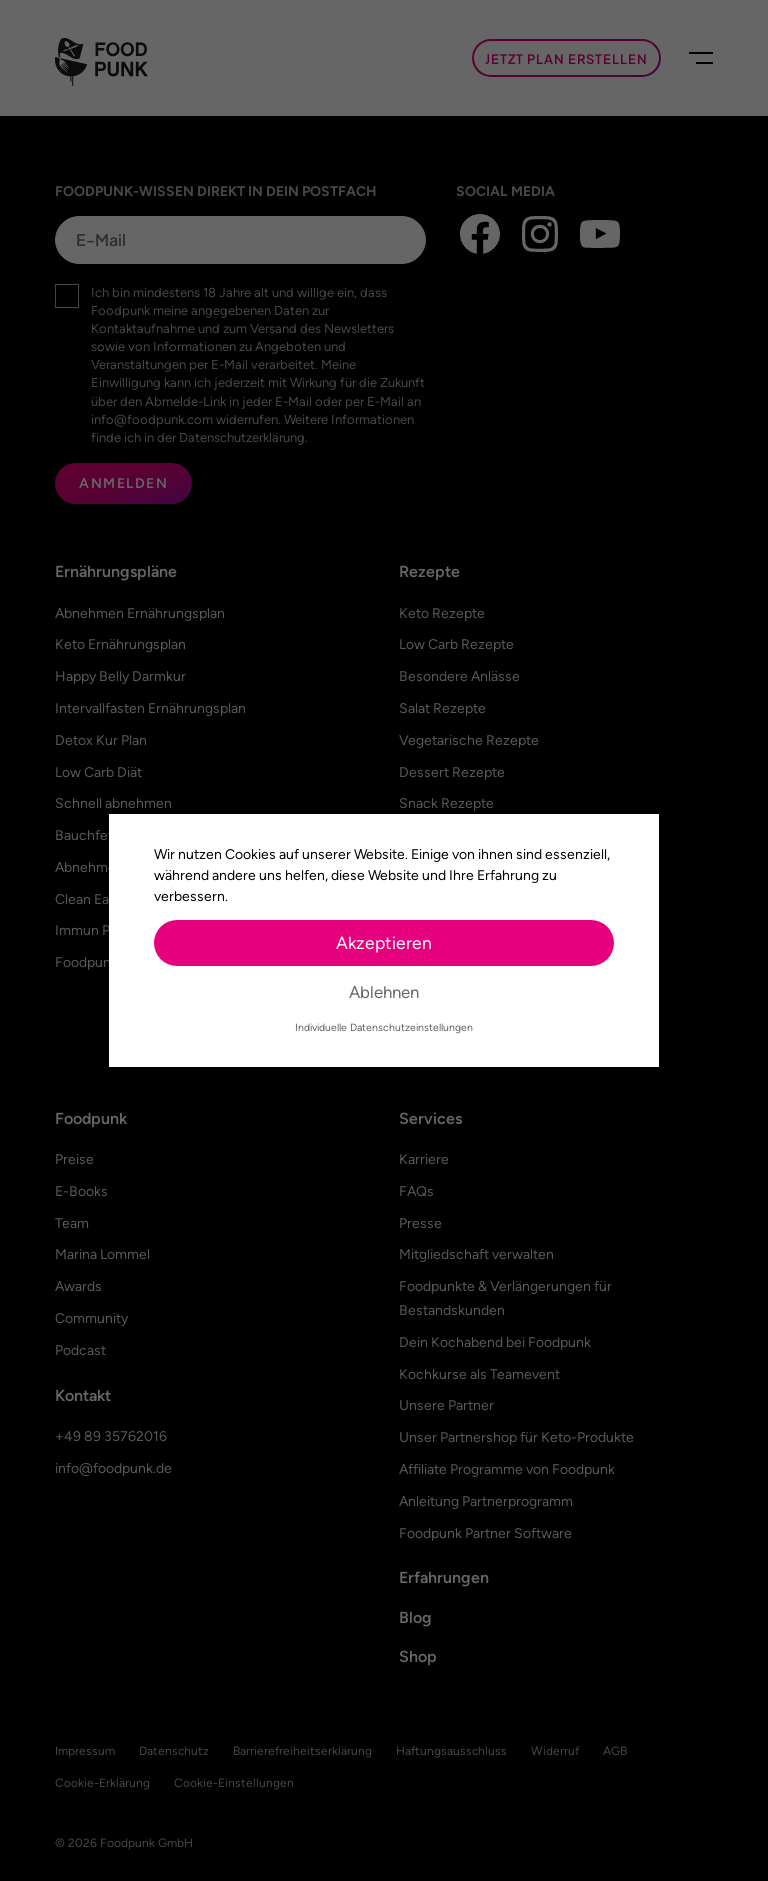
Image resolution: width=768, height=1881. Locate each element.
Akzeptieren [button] (384, 942)
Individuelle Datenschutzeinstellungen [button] (384, 1027)
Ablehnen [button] (384, 992)
